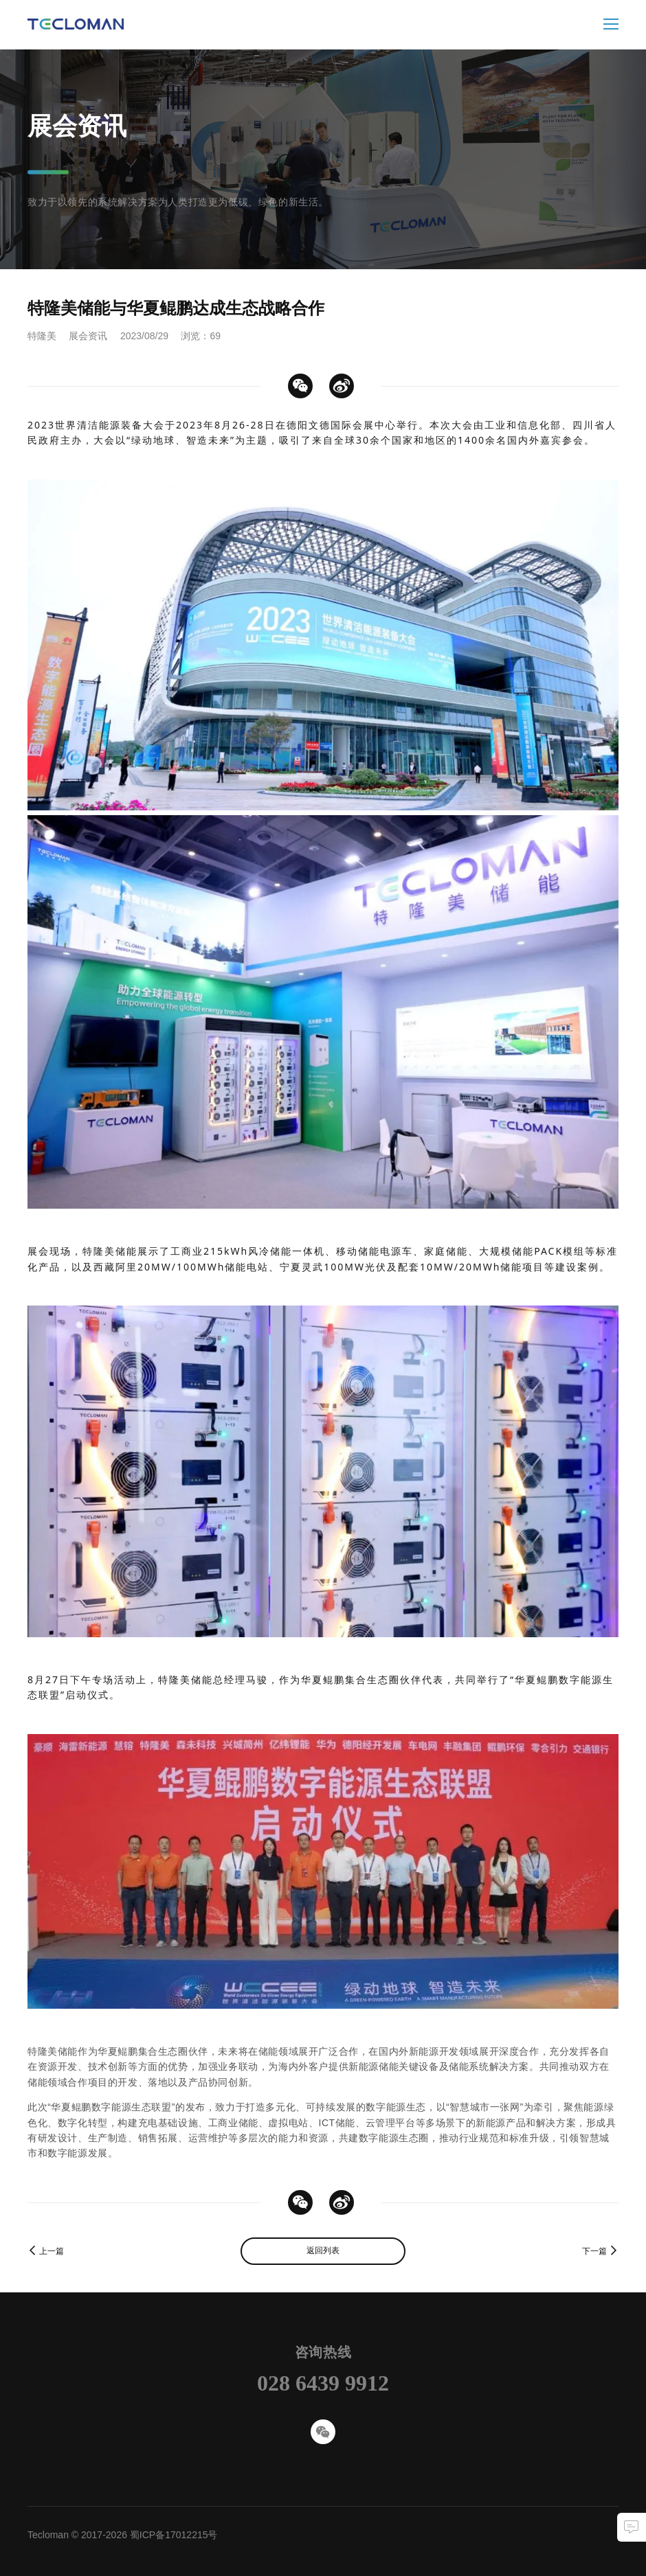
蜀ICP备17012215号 (174, 2534)
